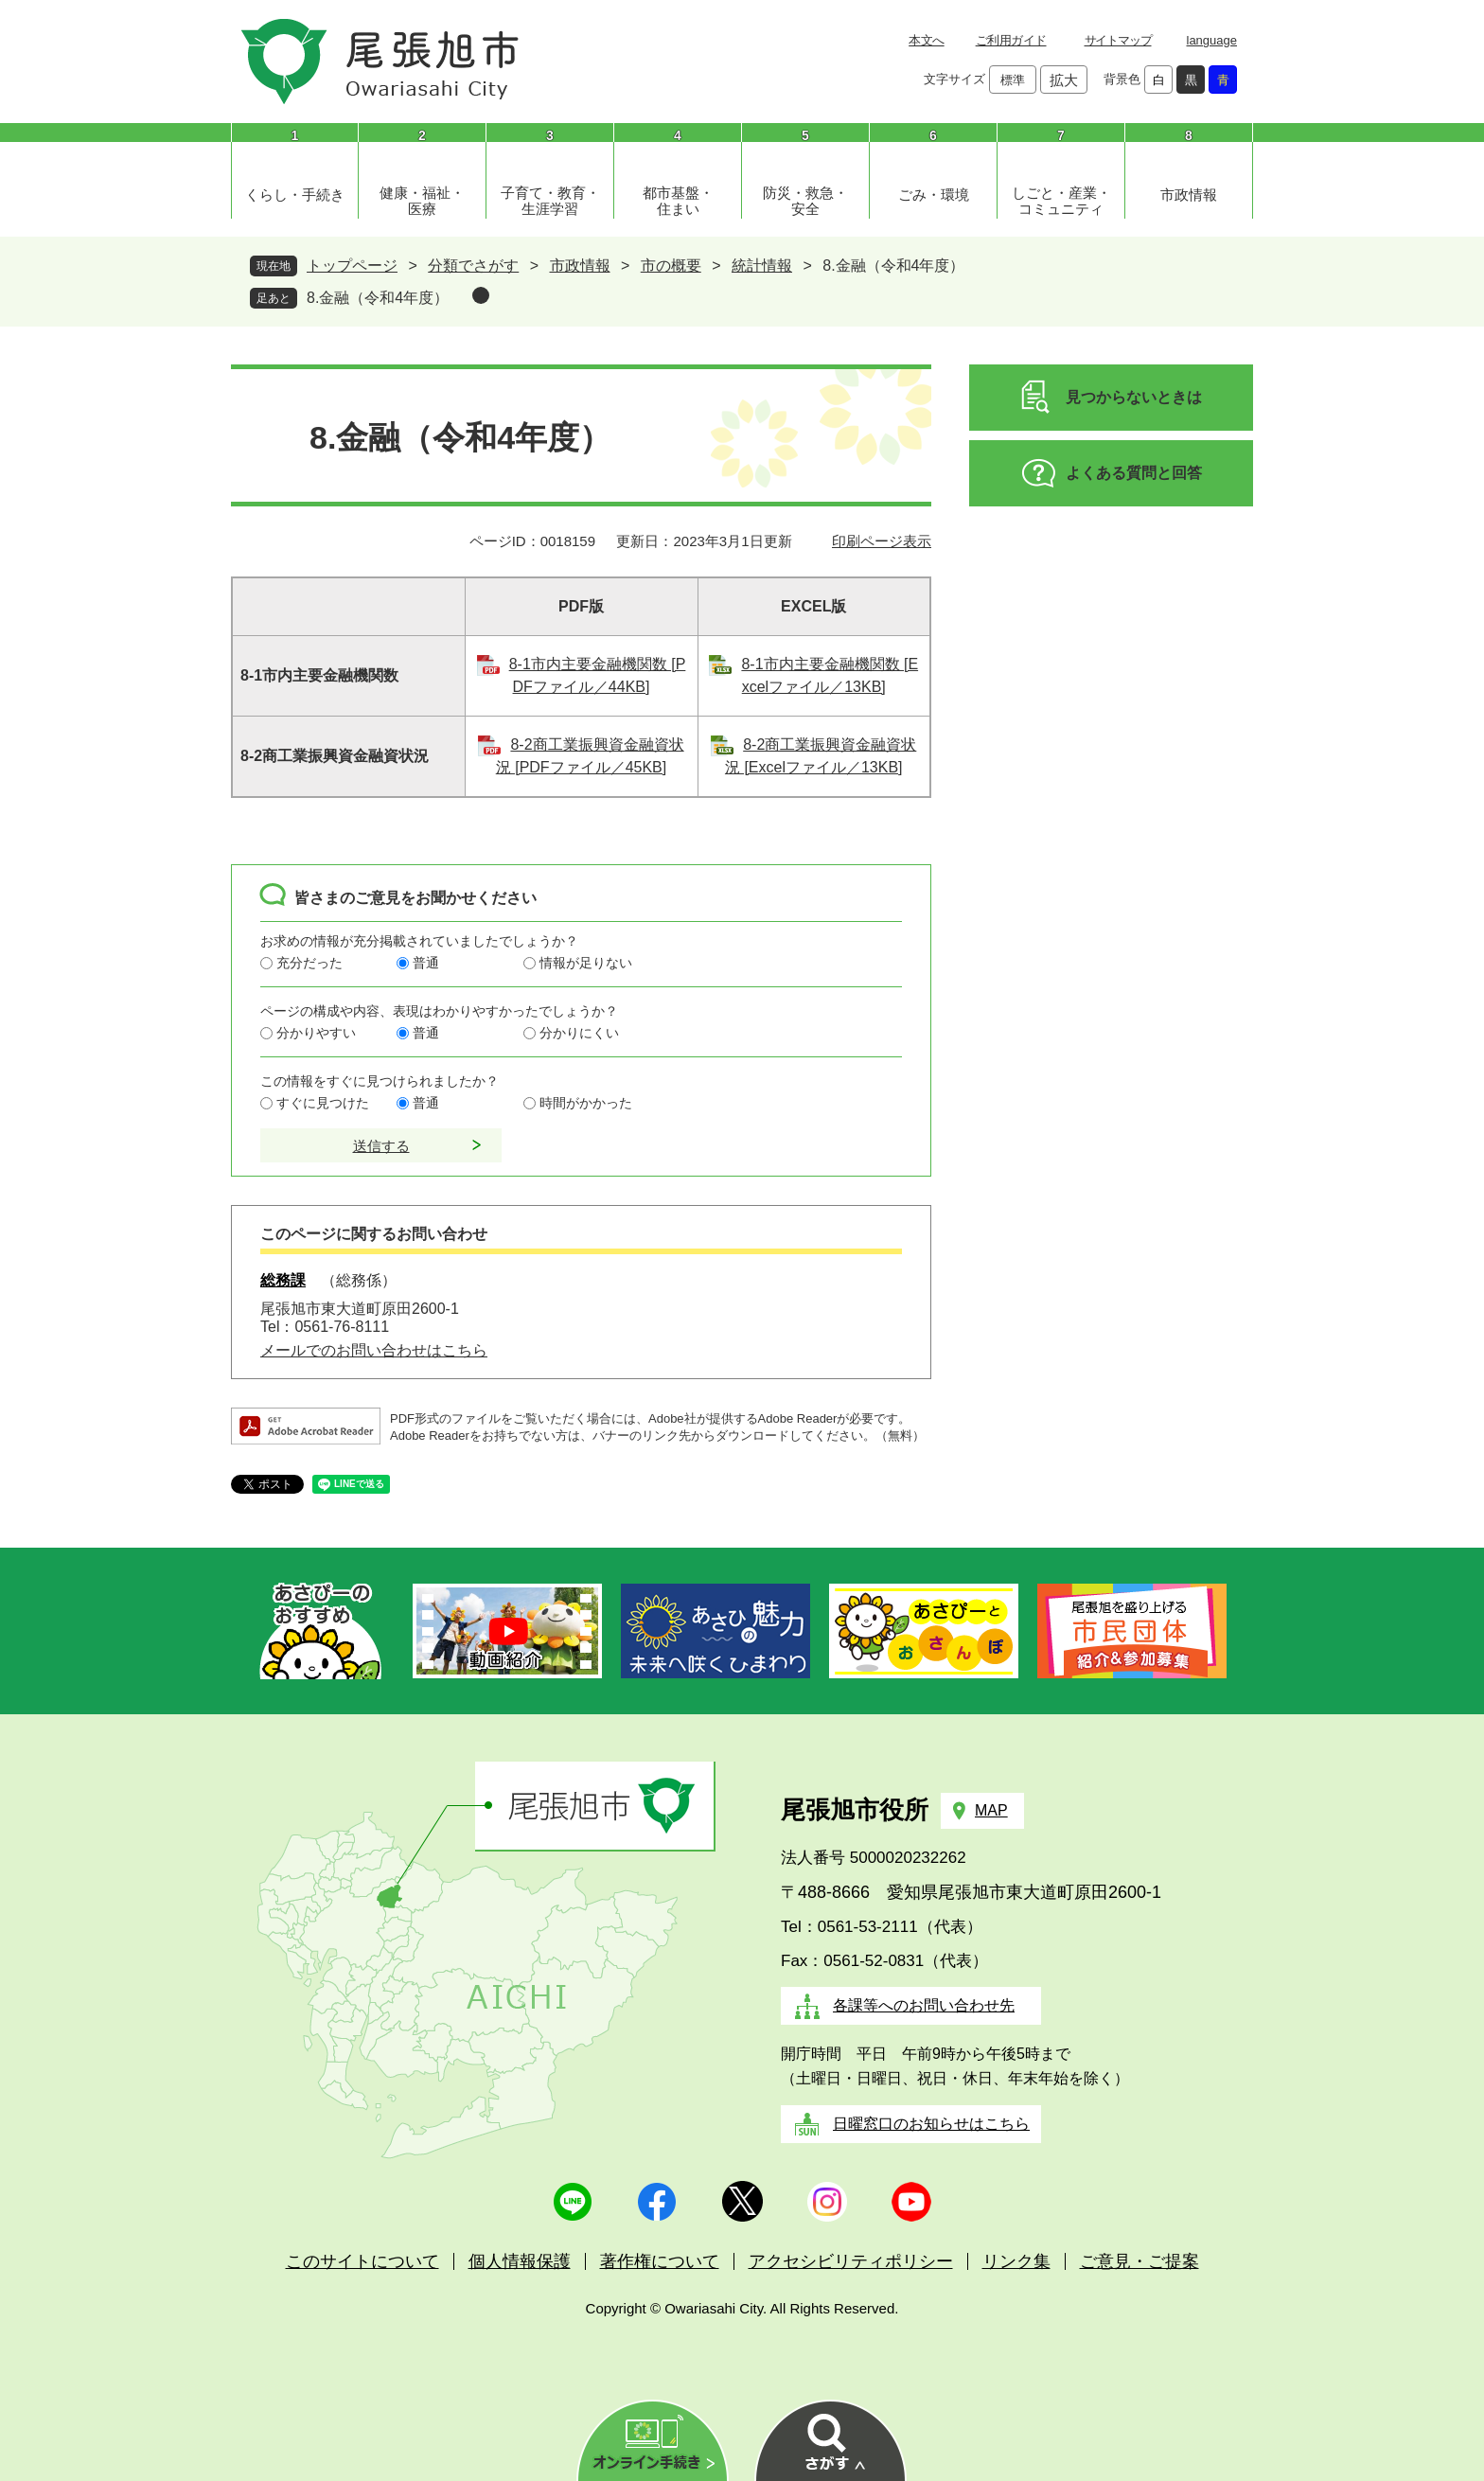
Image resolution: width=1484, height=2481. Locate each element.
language (1212, 40)
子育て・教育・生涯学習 (550, 201)
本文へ (926, 40)
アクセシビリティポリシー (851, 2261)
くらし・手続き (294, 194)
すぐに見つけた (322, 1102)
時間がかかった (585, 1102)
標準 (1012, 80)
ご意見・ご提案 (1139, 2261)
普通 (426, 962)
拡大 (1064, 80)
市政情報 (1188, 194)
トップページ (352, 265)
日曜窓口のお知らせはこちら (931, 2124)
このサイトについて (362, 2261)
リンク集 (1016, 2261)
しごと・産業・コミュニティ (1061, 201)
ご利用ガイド (1011, 40)
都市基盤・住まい (678, 201)
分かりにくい (579, 1032)
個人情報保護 (519, 2261)
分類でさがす (473, 265)
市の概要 (671, 265)
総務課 (283, 1280)
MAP (991, 1810)
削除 (480, 295)
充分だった (309, 962)
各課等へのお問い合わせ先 (924, 2005)
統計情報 (762, 265)
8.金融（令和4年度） (378, 298)
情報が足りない (585, 962)
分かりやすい (316, 1032)
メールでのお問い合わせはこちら (373, 1350)
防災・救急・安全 (805, 201)
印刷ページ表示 (881, 541)
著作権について (659, 2261)
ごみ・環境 (933, 194)
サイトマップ (1118, 40)
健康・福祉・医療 (422, 201)
